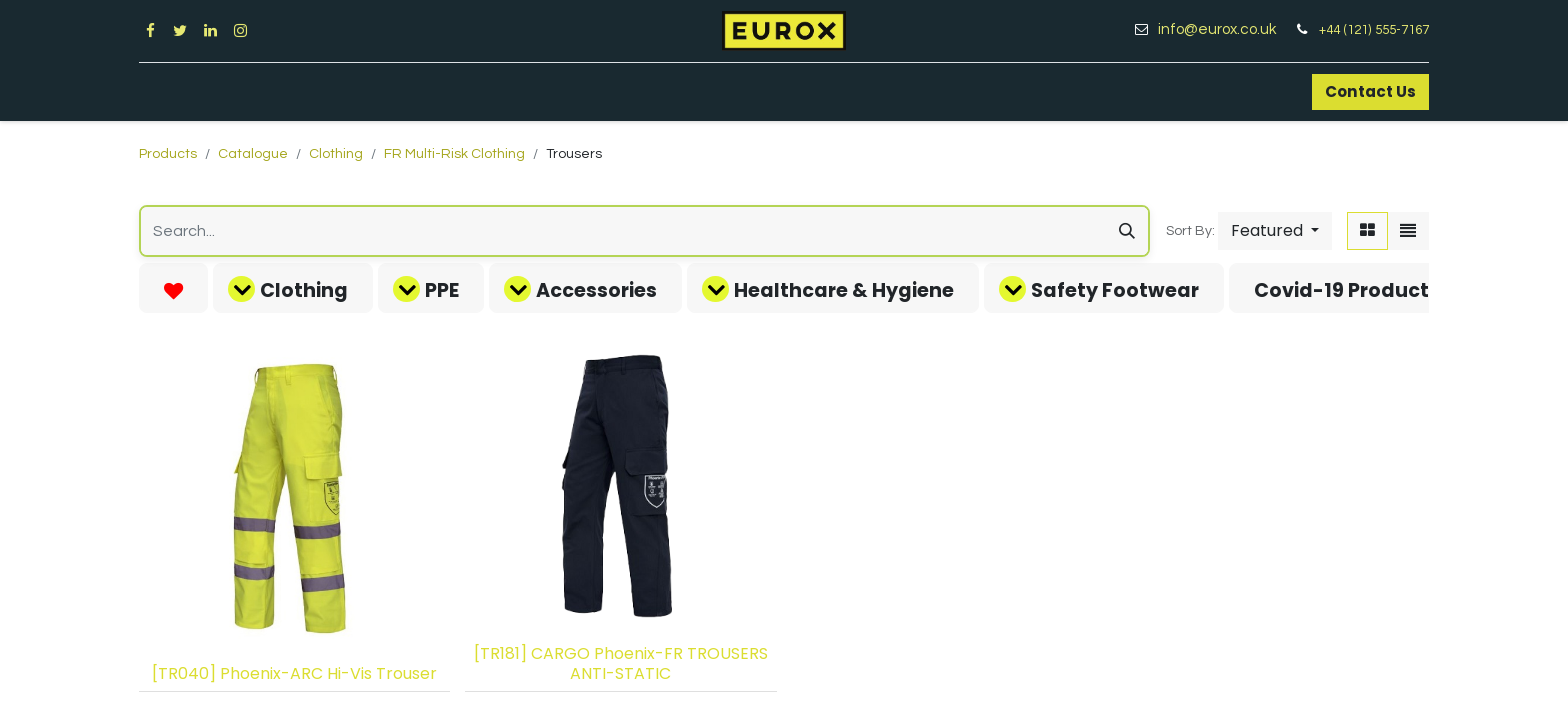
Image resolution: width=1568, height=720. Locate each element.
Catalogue (253, 154)
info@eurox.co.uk (1224, 29)
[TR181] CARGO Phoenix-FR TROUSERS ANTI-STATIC (621, 663)
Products (168, 154)
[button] (1275, 231)
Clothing (336, 154)
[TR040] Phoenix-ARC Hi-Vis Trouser (294, 673)
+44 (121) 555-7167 (1374, 30)
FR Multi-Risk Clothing (454, 154)
